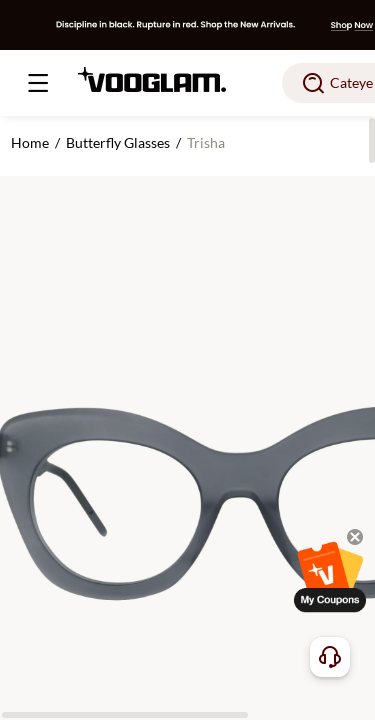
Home (30, 142)
